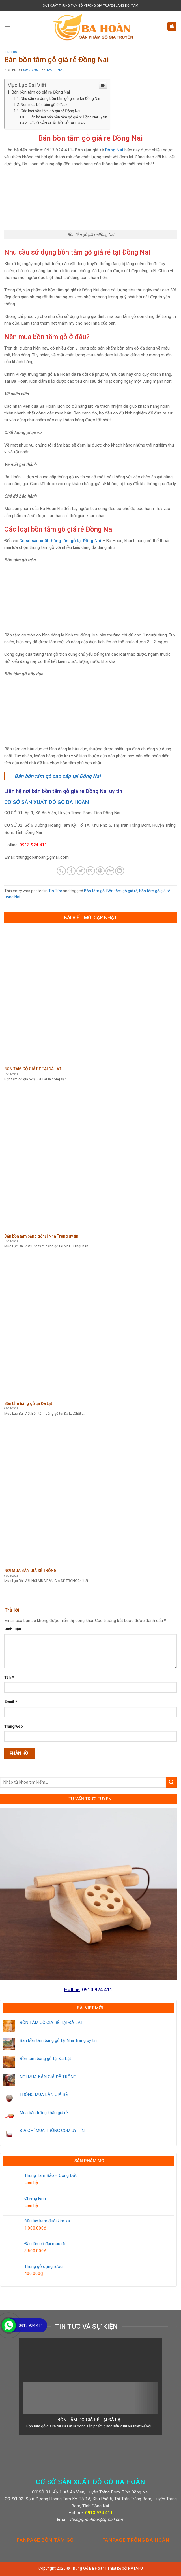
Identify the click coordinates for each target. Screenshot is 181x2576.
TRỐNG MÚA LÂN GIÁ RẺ (44, 2094)
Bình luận (12, 1629)
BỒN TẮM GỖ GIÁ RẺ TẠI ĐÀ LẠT (51, 2022)
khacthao (56, 70)
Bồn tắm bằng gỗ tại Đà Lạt (45, 2058)
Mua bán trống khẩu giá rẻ (44, 2112)
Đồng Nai (114, 150)
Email (10, 1701)
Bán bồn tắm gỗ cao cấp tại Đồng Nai (57, 776)
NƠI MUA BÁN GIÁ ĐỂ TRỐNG (48, 2076)
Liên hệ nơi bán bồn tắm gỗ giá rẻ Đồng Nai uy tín (68, 117)
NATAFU (135, 2568)
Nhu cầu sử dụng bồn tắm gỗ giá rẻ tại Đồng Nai (60, 98)
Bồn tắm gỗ (94, 891)
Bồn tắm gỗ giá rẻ (121, 891)
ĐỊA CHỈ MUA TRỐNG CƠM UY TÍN (52, 2130)
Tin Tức (10, 52)
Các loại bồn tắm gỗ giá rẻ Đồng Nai (50, 111)
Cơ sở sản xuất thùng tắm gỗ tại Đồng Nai (60, 540)
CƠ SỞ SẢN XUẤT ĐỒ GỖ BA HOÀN (57, 123)
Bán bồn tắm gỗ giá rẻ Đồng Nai (41, 92)
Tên (9, 1677)
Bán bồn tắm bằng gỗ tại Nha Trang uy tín (58, 2040)
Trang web (13, 1726)
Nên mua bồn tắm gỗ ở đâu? (44, 104)
